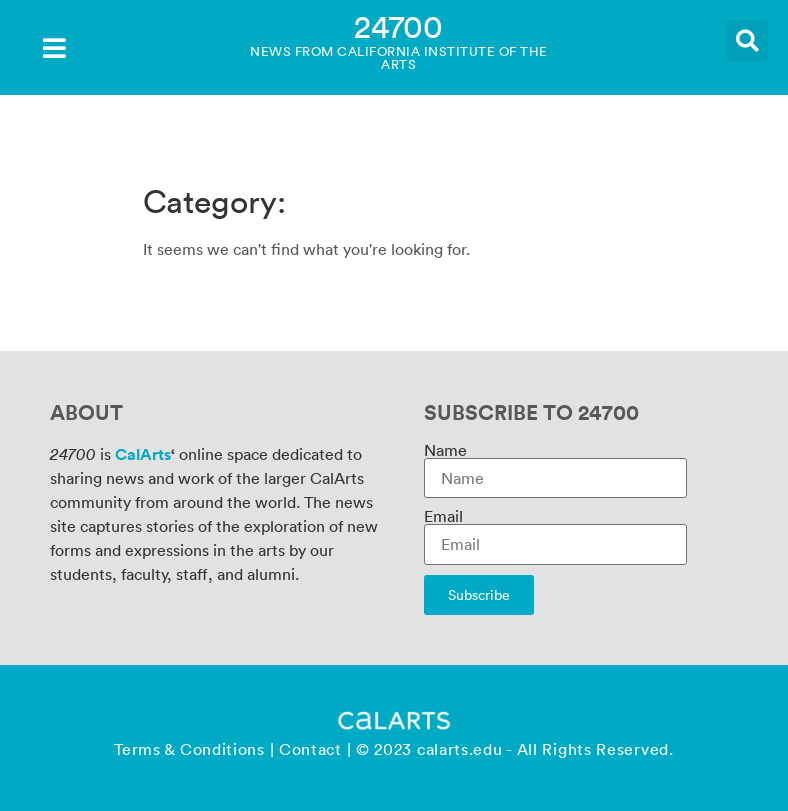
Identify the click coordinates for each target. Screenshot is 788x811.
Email (443, 516)
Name (445, 450)
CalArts (143, 454)
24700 (398, 25)
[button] (747, 40)
